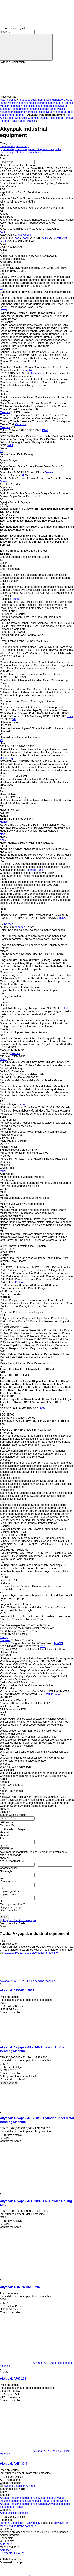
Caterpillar (21, 117)
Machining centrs (18, 102)
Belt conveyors (58, 105)
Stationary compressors (14, 108)
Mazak (31, 120)
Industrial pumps (63, 102)
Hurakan (69, 117)
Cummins (33, 117)
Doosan (44, 117)
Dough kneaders (56, 111)
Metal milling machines (13, 105)
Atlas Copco (7, 117)
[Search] (26, 47)
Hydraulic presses (35, 111)
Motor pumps (16, 114)
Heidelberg (56, 117)
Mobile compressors (41, 102)
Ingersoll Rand (8, 120)
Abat (68, 114)
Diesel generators (54, 99)
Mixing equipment (38, 105)
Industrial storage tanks (42, 108)
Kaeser (22, 120)
